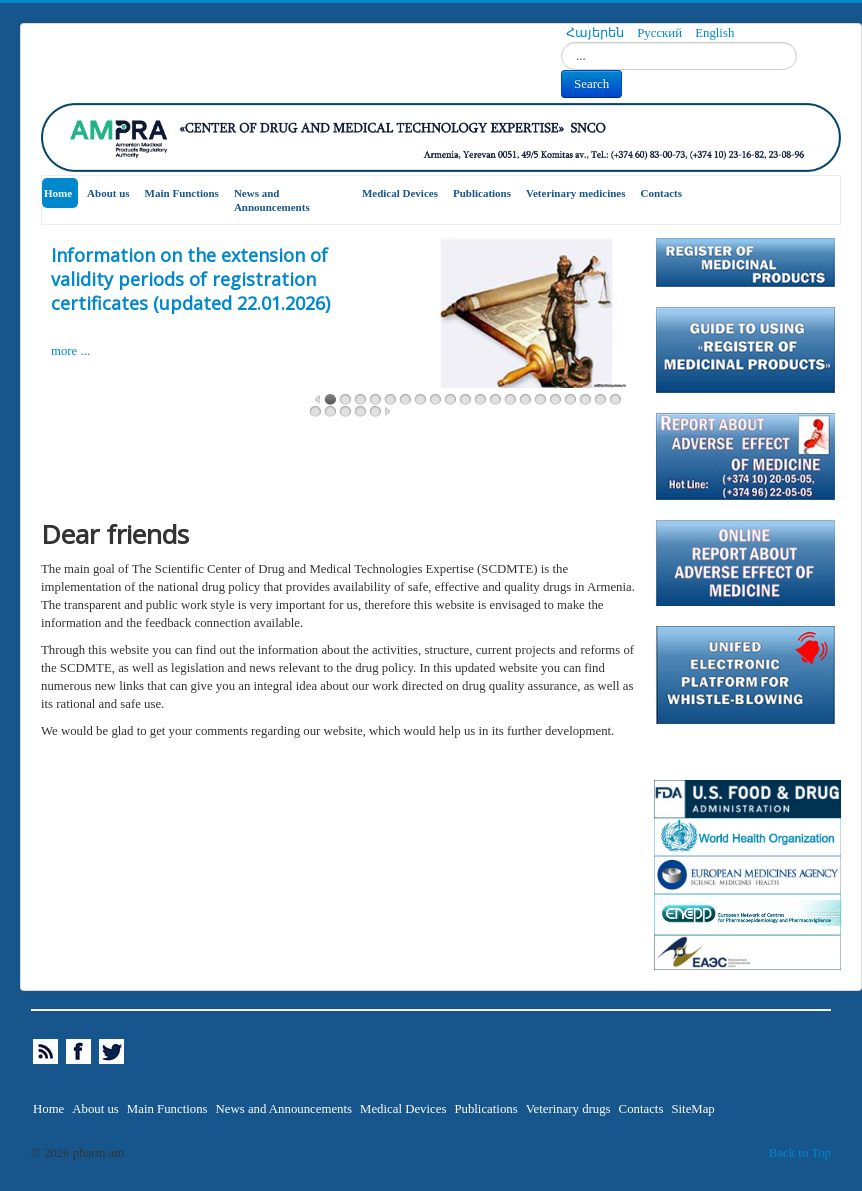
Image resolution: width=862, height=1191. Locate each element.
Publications (482, 193)
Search (591, 83)
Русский (661, 33)
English (714, 33)
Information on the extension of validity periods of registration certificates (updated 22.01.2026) (190, 279)
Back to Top (800, 1153)
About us (108, 193)
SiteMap (692, 1109)
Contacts (662, 193)
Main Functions (182, 193)
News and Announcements (272, 200)
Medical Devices (400, 193)
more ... (70, 351)
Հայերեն (596, 33)
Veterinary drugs (568, 1109)
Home (58, 193)
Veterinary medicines (576, 193)
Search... (561, 42)
